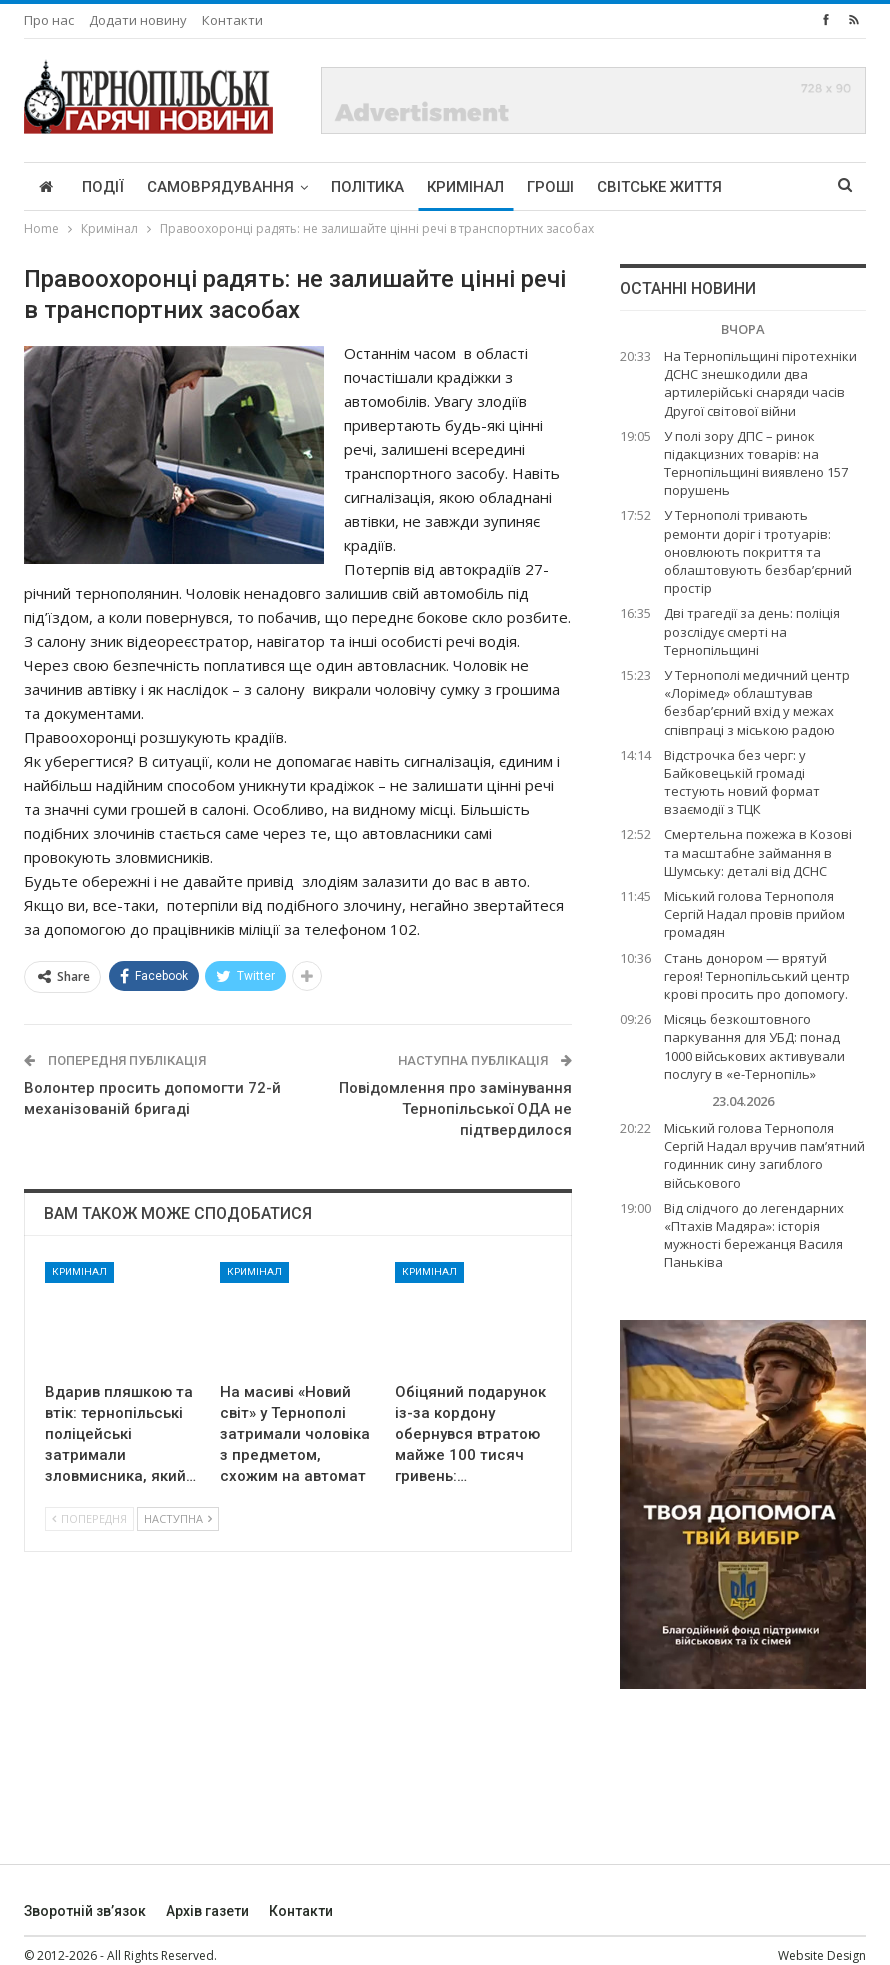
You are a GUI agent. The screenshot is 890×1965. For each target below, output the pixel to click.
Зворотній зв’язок (85, 1911)
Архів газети (207, 1911)
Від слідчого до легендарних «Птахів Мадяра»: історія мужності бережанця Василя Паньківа (754, 1235)
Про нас (49, 20)
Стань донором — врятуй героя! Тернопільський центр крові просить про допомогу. (757, 976)
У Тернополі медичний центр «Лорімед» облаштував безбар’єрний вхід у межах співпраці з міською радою (757, 702)
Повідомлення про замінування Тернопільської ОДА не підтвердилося (455, 1109)
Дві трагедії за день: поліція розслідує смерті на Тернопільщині (752, 631)
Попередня (89, 1518)
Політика (367, 187)
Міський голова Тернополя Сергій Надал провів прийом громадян (754, 914)
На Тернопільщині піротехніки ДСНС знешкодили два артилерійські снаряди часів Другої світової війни (760, 383)
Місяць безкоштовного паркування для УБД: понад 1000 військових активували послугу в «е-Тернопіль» (754, 1046)
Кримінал (465, 187)
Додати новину (138, 20)
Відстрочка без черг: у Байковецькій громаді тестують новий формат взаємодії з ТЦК (742, 782)
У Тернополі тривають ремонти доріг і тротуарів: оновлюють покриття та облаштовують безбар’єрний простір (758, 551)
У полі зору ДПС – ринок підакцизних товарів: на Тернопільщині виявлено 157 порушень (756, 463)
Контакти (232, 20)
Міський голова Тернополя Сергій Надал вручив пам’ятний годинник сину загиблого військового (764, 1155)
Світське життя (659, 187)
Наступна (178, 1518)
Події (103, 187)
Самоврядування (220, 187)
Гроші (550, 187)
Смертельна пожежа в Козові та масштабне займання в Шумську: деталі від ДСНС (758, 852)
